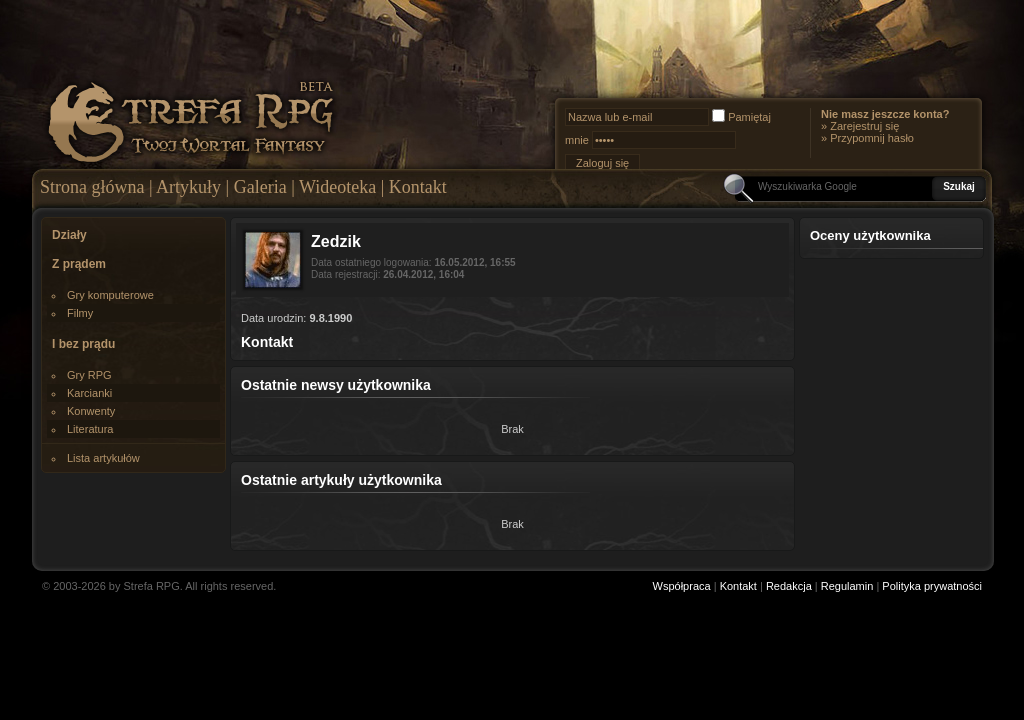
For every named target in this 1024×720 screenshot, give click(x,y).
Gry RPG (89, 375)
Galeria (260, 187)
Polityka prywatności (932, 586)
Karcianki (89, 393)
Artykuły (188, 187)
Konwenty (91, 411)
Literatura (90, 429)
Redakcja (789, 586)
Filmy (80, 313)
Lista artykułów (103, 458)
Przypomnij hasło (872, 138)
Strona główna (92, 187)
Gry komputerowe (110, 295)
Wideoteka (337, 187)
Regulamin (847, 586)
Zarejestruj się (864, 126)
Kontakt (418, 187)
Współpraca (682, 586)
